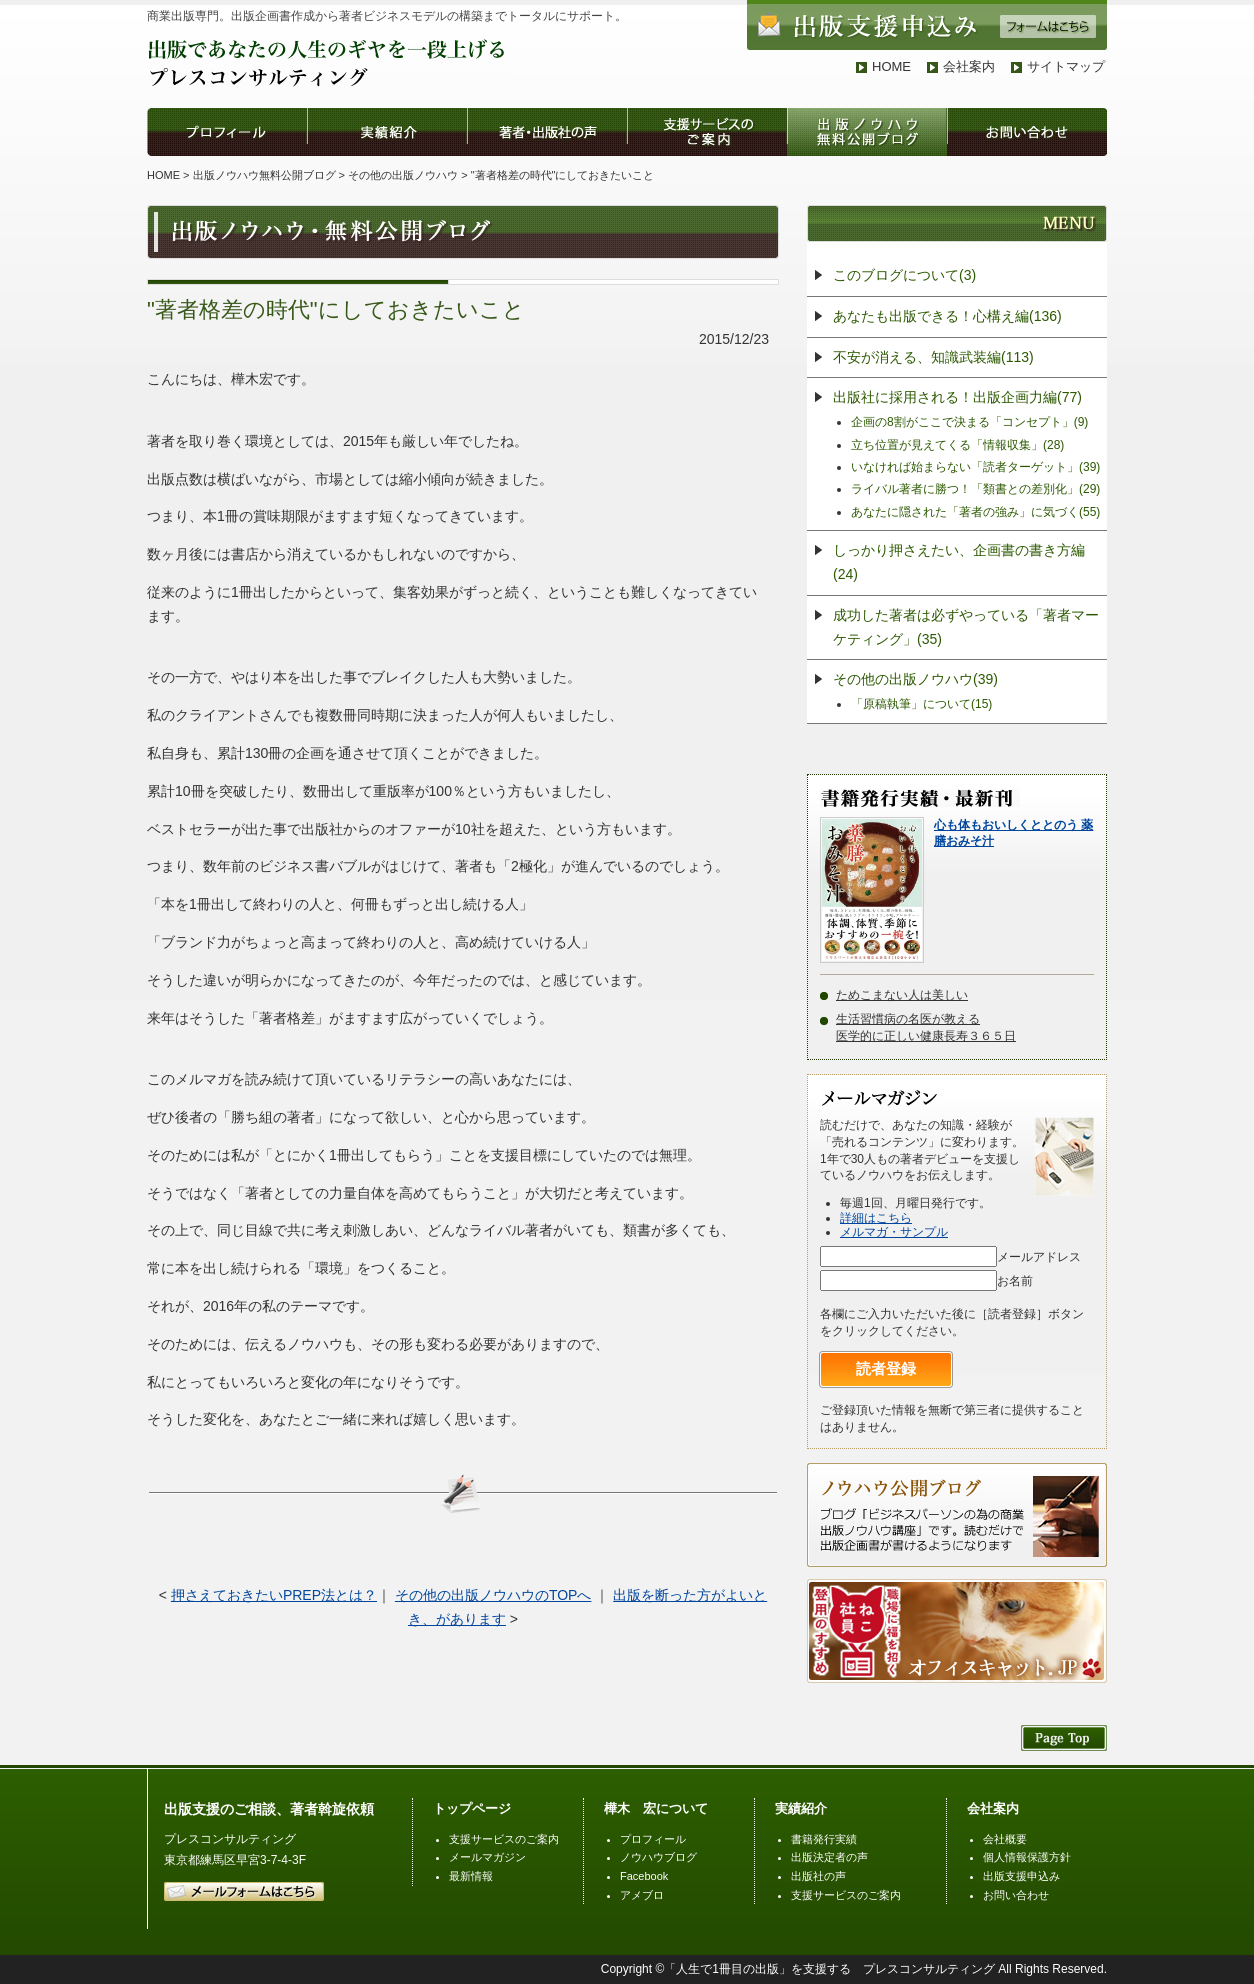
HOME (891, 66)
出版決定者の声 (829, 1857)
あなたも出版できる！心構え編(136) (947, 316)
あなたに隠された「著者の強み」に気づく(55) (975, 512)
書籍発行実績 (824, 1839)
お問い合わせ (1016, 1895)
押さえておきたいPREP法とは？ (274, 1595)
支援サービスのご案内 (504, 1839)
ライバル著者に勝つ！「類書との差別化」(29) (975, 489)
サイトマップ (1066, 66)
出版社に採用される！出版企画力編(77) (957, 397)
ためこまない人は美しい (902, 995)
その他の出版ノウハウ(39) (915, 679)
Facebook (644, 1876)
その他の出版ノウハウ (403, 175)
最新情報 (471, 1876)
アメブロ (642, 1895)
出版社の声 (818, 1876)
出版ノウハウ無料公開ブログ (264, 175)
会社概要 (1005, 1839)
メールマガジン (487, 1857)
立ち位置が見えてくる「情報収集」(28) (957, 445)
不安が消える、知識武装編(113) (933, 357)
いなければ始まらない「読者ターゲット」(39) (975, 467)
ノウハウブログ (658, 1857)
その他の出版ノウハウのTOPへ (493, 1595)
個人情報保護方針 (1027, 1857)
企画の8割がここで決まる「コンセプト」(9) (969, 422)
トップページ (472, 1808)
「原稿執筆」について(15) (921, 704)
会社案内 (969, 66)
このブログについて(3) (904, 275)
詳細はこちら (876, 1218)
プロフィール (653, 1839)
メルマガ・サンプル (894, 1232)
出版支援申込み (1021, 1876)
